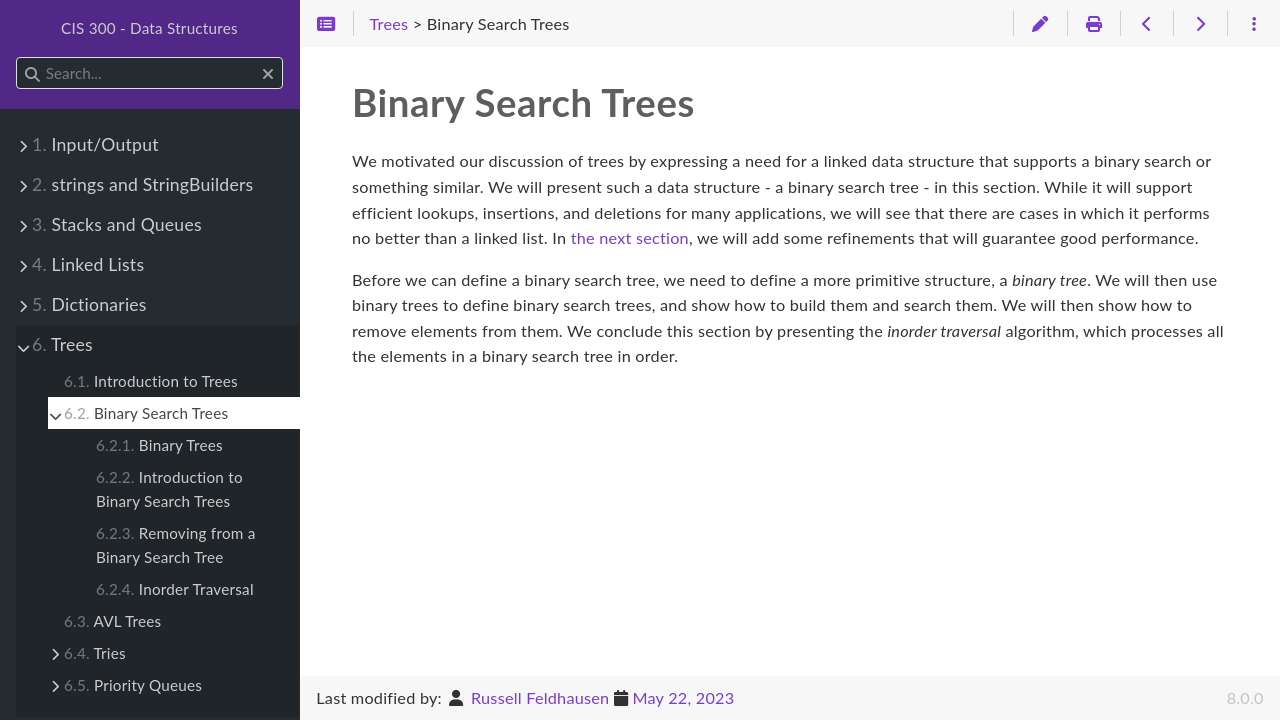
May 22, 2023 (683, 697)
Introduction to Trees (151, 381)
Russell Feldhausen (540, 697)
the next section (630, 237)
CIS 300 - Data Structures (149, 28)
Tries (95, 653)
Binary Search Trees (146, 413)
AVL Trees (112, 621)
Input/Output (95, 144)
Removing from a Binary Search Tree (175, 545)
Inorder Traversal (175, 589)
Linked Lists (88, 264)
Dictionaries (89, 304)
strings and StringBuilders (142, 184)
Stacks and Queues (117, 224)
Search (17, 57)
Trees (62, 344)
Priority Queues (133, 685)
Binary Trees (159, 445)
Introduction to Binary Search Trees (169, 489)
